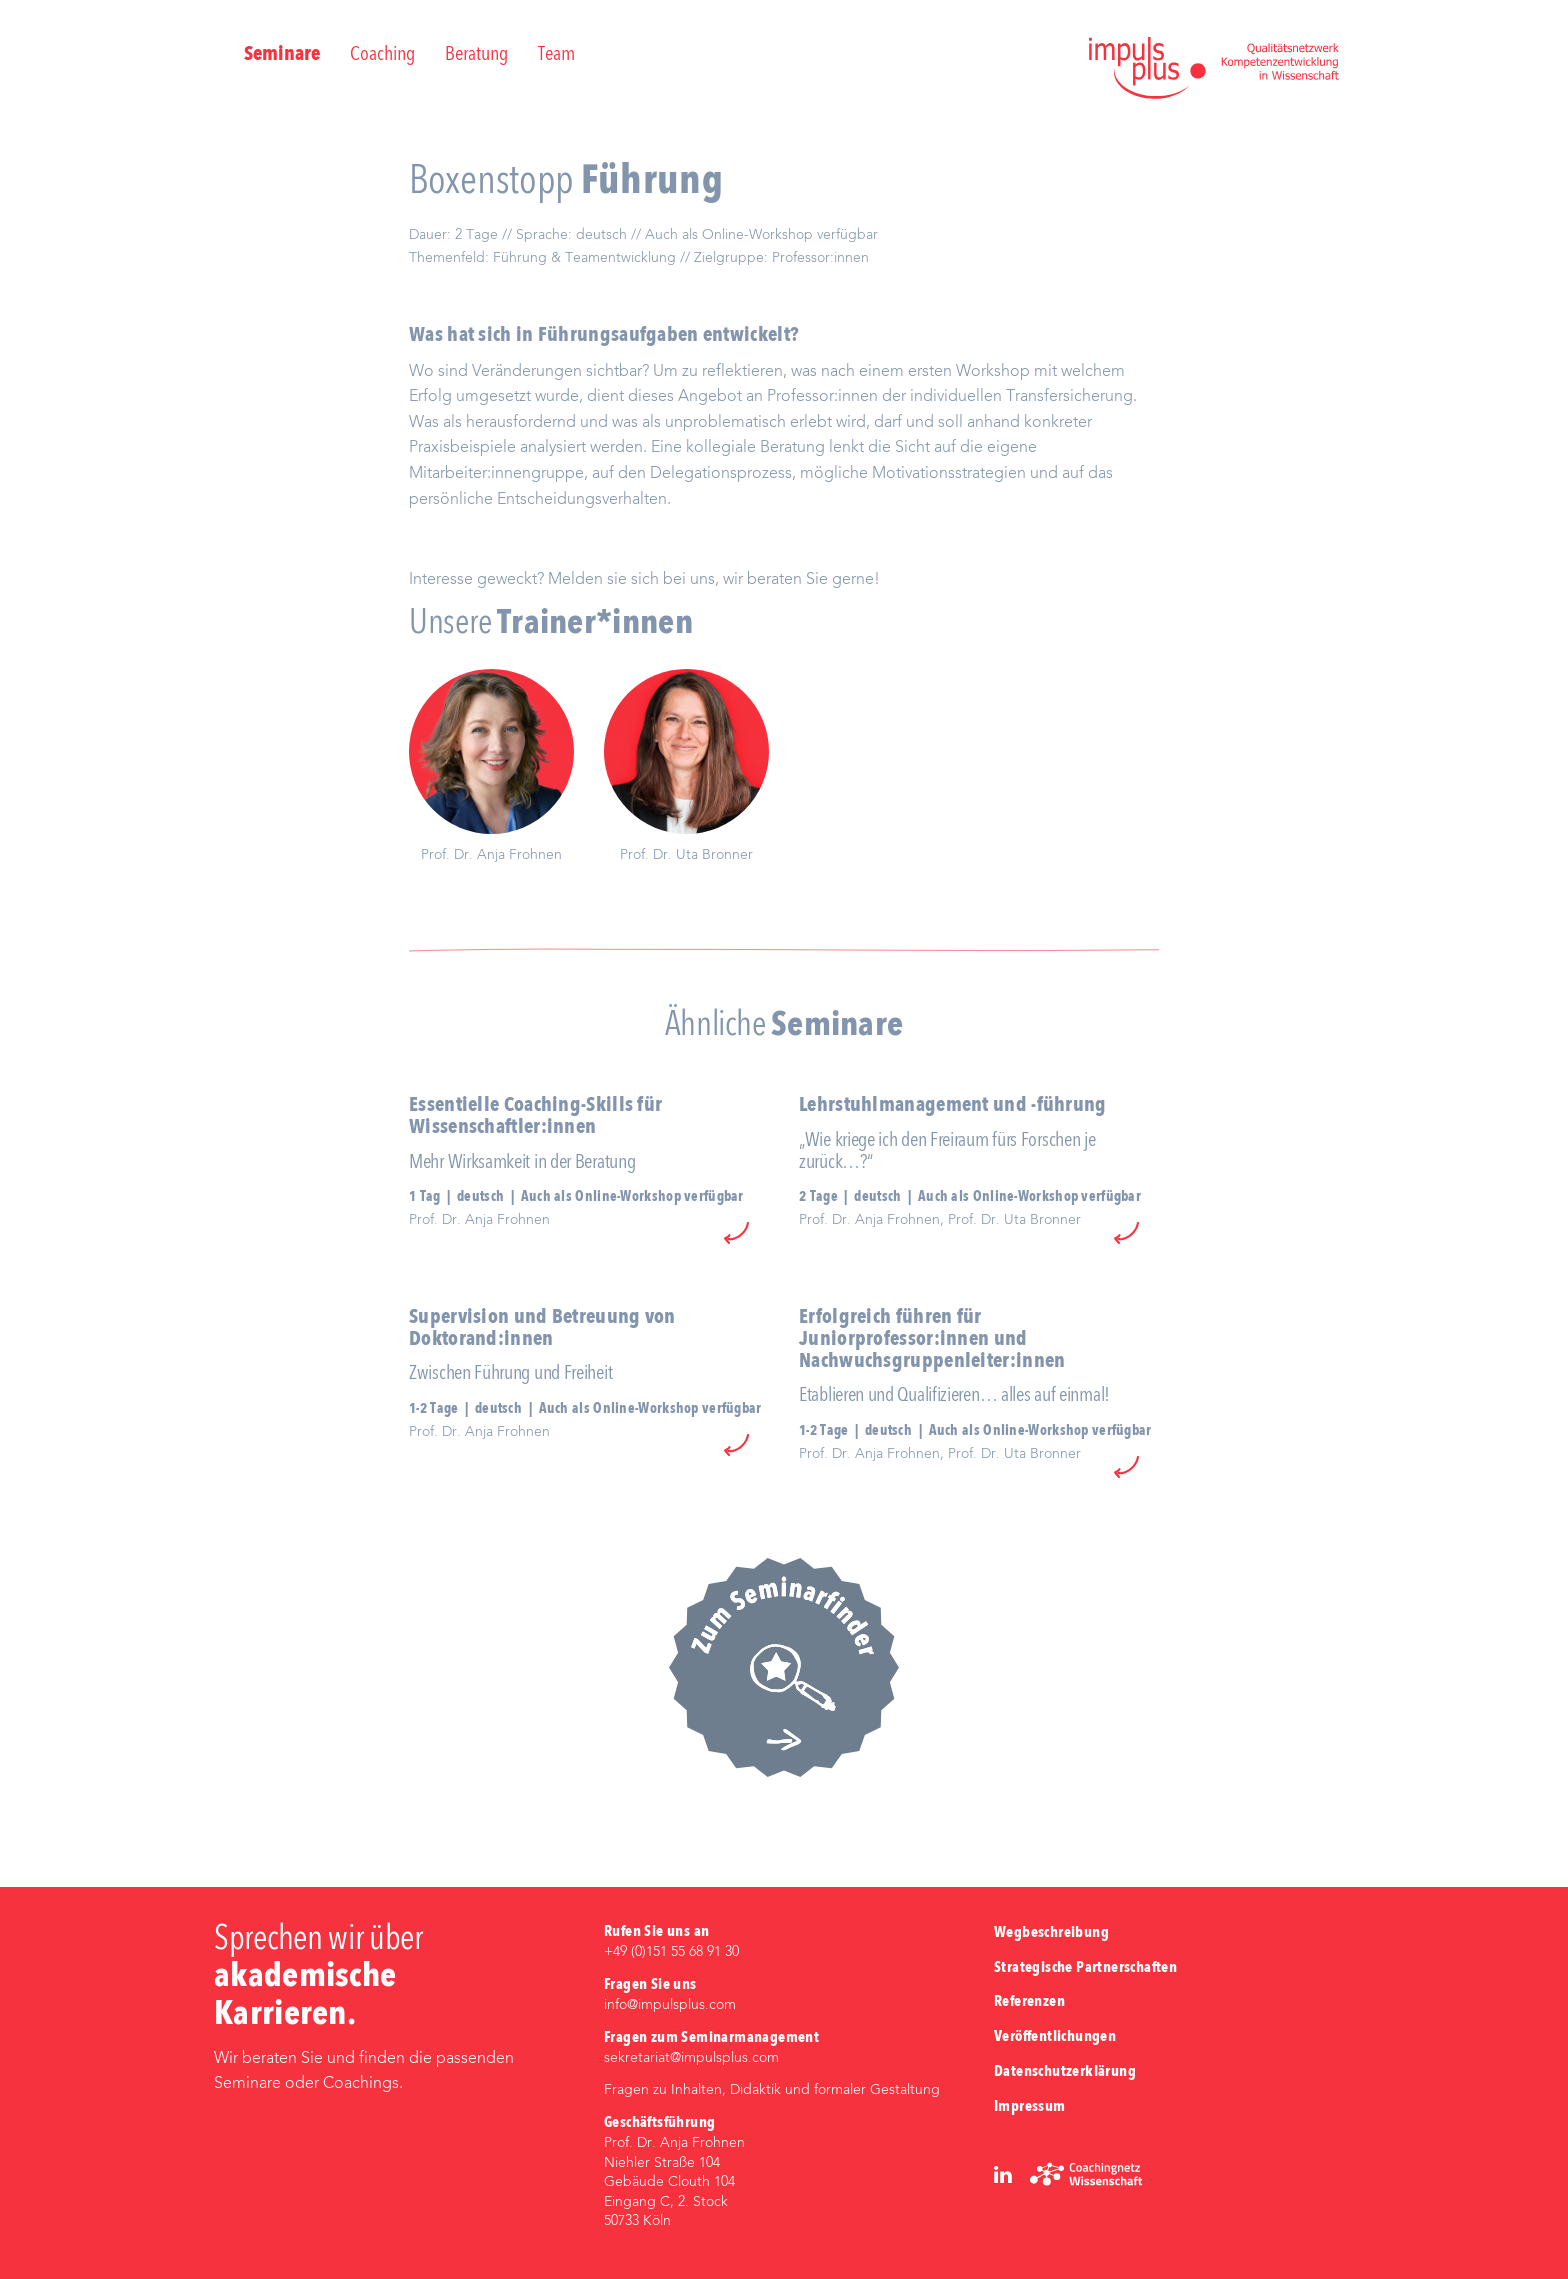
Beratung (476, 55)
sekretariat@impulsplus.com (691, 2058)
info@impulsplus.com (670, 2005)
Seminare (282, 55)
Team (556, 55)
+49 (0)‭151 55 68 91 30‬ (671, 1952)
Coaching (382, 55)
